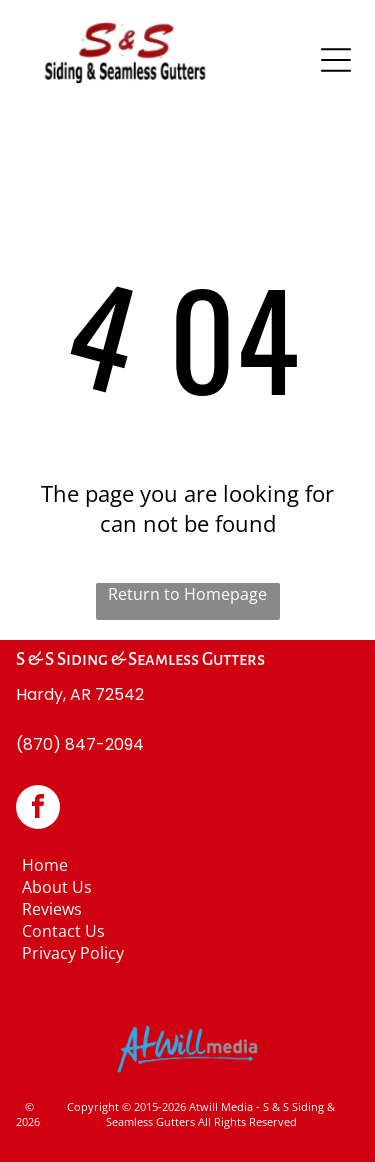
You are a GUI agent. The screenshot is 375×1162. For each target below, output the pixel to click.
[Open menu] (336, 60)
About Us (57, 887)
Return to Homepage (187, 594)
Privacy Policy (73, 953)
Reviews (52, 909)
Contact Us (63, 931)
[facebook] (38, 809)
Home (45, 865)
